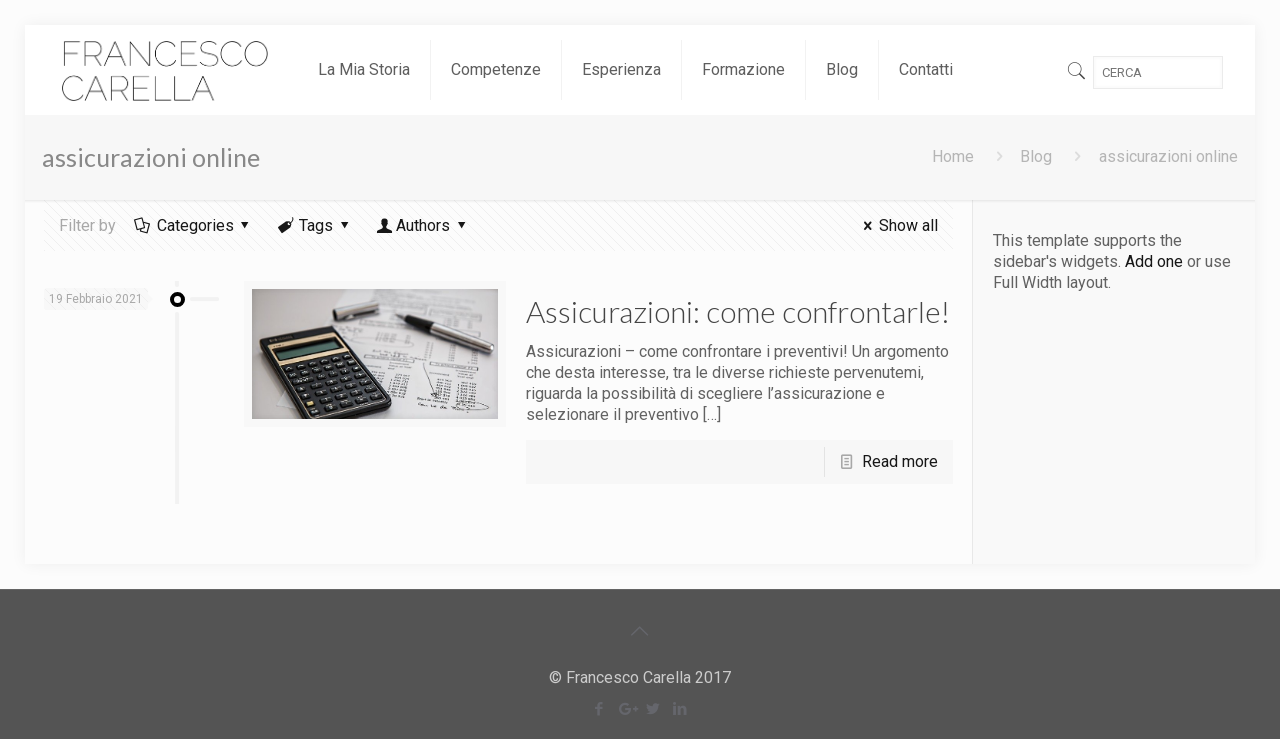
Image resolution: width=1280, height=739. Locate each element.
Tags (315, 225)
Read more (900, 461)
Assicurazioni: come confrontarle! (738, 311)
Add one (1154, 261)
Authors (423, 225)
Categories (193, 225)
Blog (1036, 156)
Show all (896, 225)
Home (953, 156)
